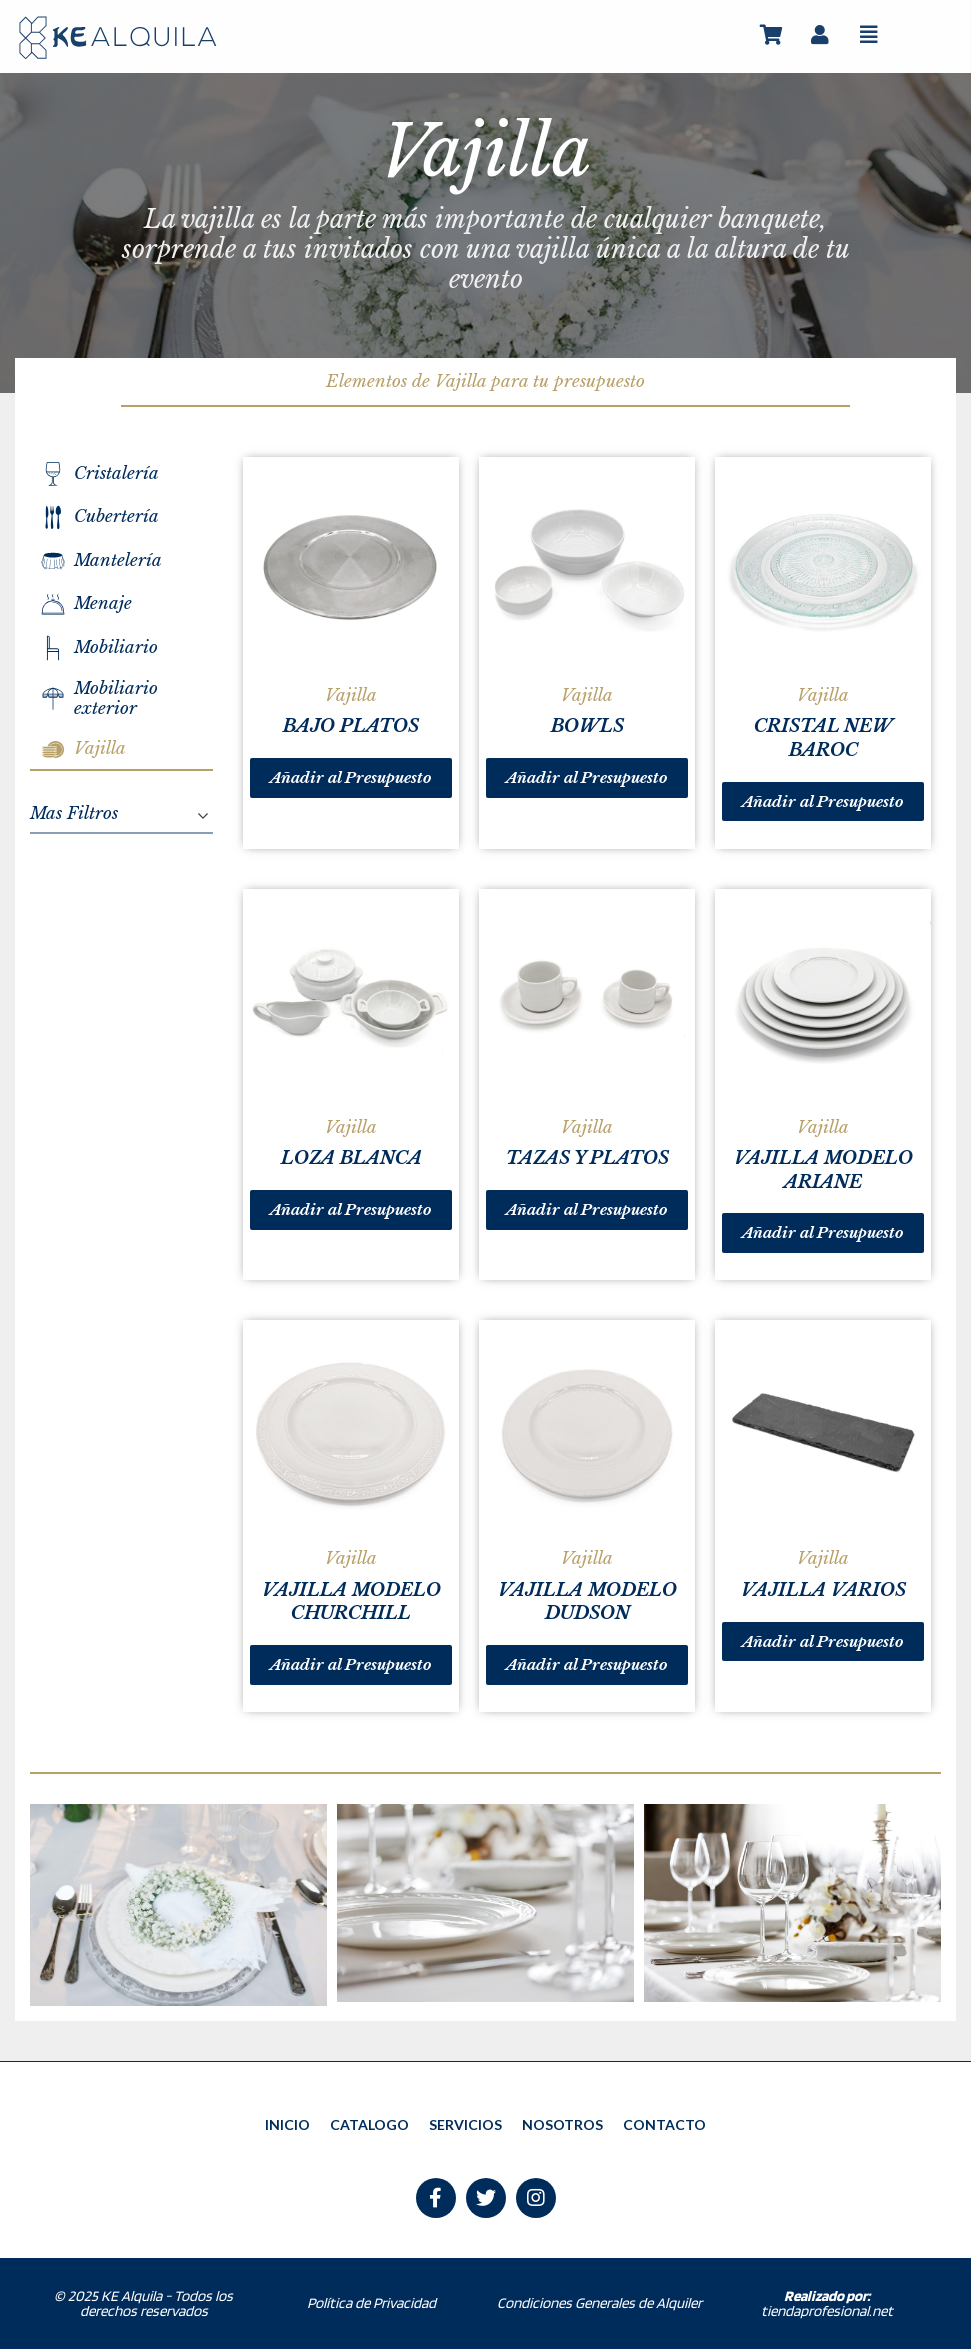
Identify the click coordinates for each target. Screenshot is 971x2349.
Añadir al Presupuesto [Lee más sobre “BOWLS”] (587, 777)
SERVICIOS (465, 2124)
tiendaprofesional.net (827, 2303)
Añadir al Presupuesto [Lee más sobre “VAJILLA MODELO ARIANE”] (823, 1232)
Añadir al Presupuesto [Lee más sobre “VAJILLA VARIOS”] (823, 1641)
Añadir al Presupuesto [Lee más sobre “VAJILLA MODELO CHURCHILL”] (351, 1664)
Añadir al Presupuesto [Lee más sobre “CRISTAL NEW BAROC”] (823, 801)
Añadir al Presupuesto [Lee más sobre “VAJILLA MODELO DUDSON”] (587, 1664)
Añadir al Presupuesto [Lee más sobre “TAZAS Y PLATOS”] (587, 1209)
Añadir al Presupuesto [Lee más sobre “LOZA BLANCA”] (351, 1209)
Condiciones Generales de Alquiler (599, 2303)
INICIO (287, 2124)
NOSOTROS (562, 2124)
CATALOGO (369, 2124)
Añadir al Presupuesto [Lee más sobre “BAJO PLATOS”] (351, 777)
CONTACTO (664, 2124)
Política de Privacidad (371, 2303)
